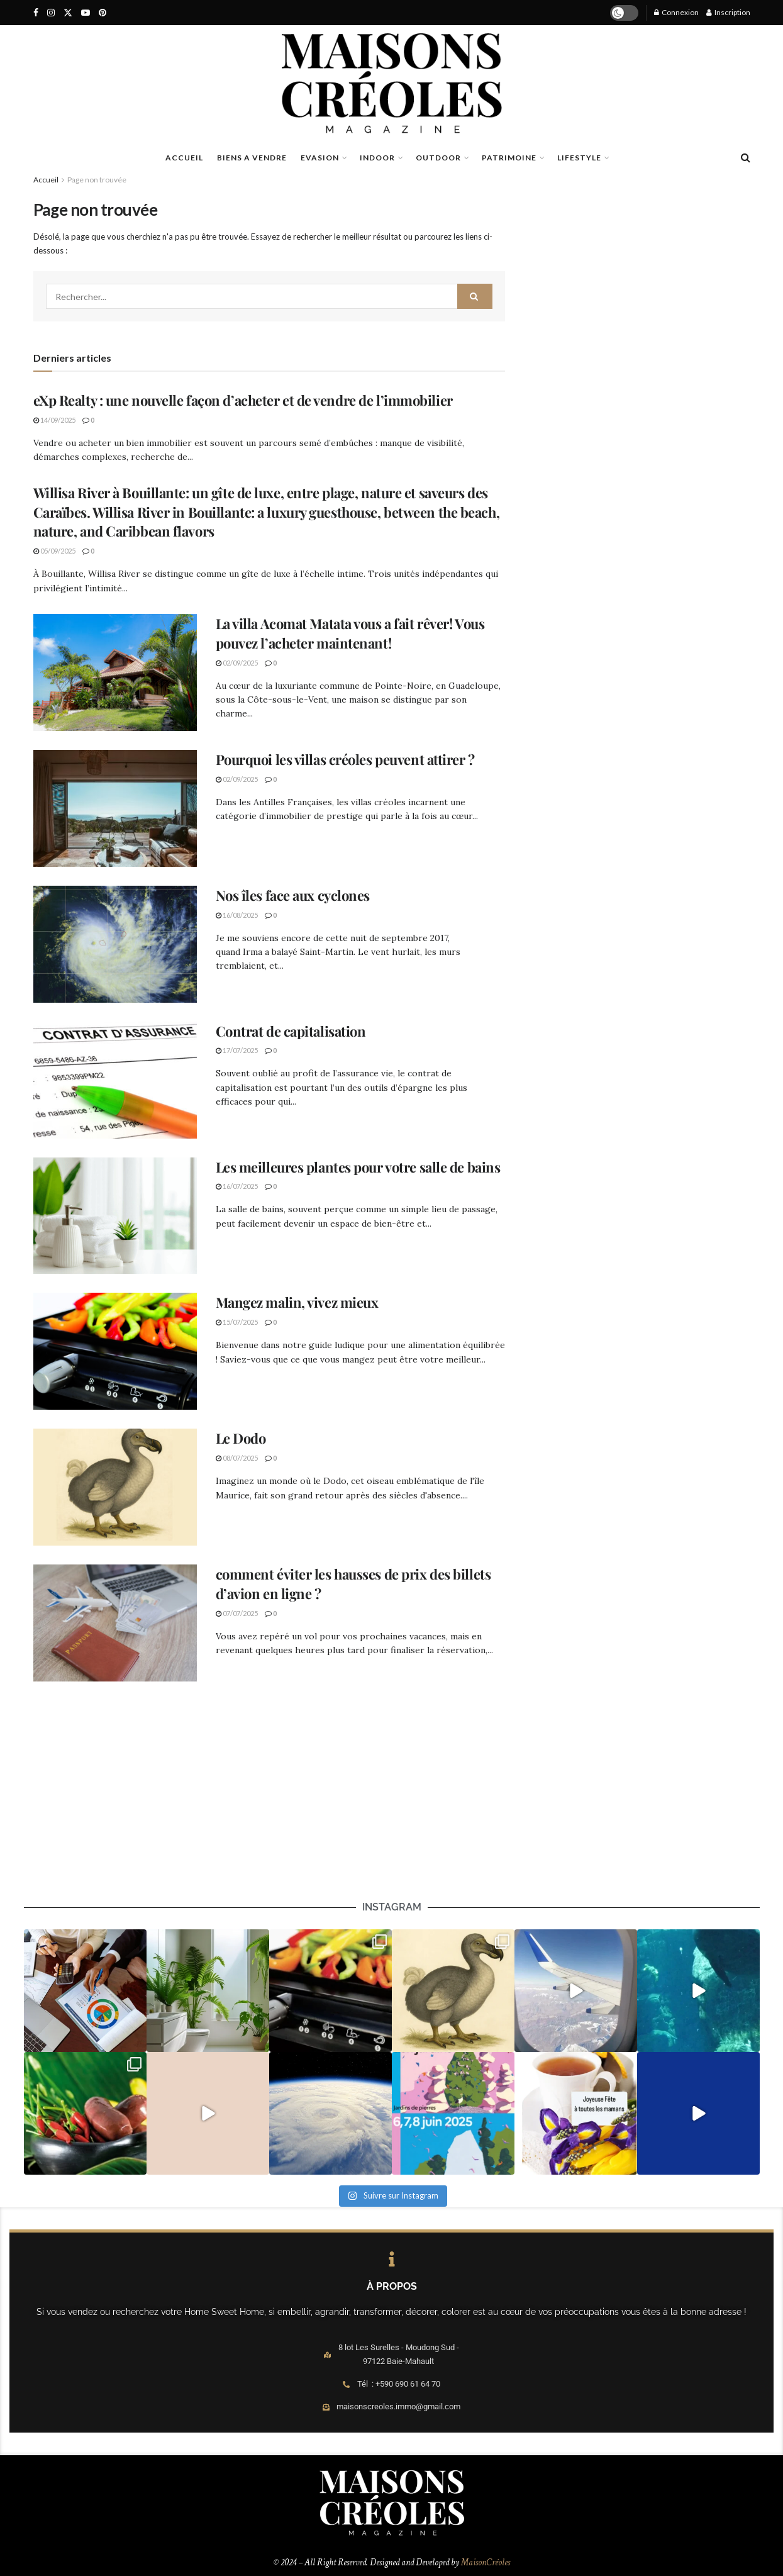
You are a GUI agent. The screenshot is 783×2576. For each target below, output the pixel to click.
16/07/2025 (237, 1186)
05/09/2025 (54, 551)
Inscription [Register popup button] (728, 12)
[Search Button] (745, 157)
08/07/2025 (237, 1458)
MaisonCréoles (485, 2562)
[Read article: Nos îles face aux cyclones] (115, 944)
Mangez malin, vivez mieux (297, 1302)
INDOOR (377, 157)
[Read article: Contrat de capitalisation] (115, 1080)
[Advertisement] (392, 1810)
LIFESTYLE (579, 157)
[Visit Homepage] (392, 83)
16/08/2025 (237, 915)
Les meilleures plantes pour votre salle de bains (358, 1166)
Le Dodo (241, 1438)
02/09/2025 (237, 663)
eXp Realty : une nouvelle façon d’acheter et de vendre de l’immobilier (243, 400)
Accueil (45, 179)
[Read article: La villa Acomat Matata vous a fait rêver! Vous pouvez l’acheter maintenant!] (115, 672)
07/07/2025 (237, 1613)
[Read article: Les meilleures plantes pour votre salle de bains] (115, 1215)
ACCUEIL (184, 157)
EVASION (320, 157)
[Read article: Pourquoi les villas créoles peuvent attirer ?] (115, 808)
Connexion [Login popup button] (676, 12)
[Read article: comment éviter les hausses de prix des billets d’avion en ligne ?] (115, 1622)
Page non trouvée (96, 179)
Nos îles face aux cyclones (293, 895)
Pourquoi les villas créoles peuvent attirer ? (345, 759)
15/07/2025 (237, 1322)
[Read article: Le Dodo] (115, 1487)
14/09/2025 (54, 420)
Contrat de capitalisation (291, 1031)
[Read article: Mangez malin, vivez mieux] (115, 1351)
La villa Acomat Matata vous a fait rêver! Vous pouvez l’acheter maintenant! (350, 633)
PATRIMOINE (509, 157)
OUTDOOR (438, 157)
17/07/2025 (237, 1050)
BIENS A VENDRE (252, 157)
